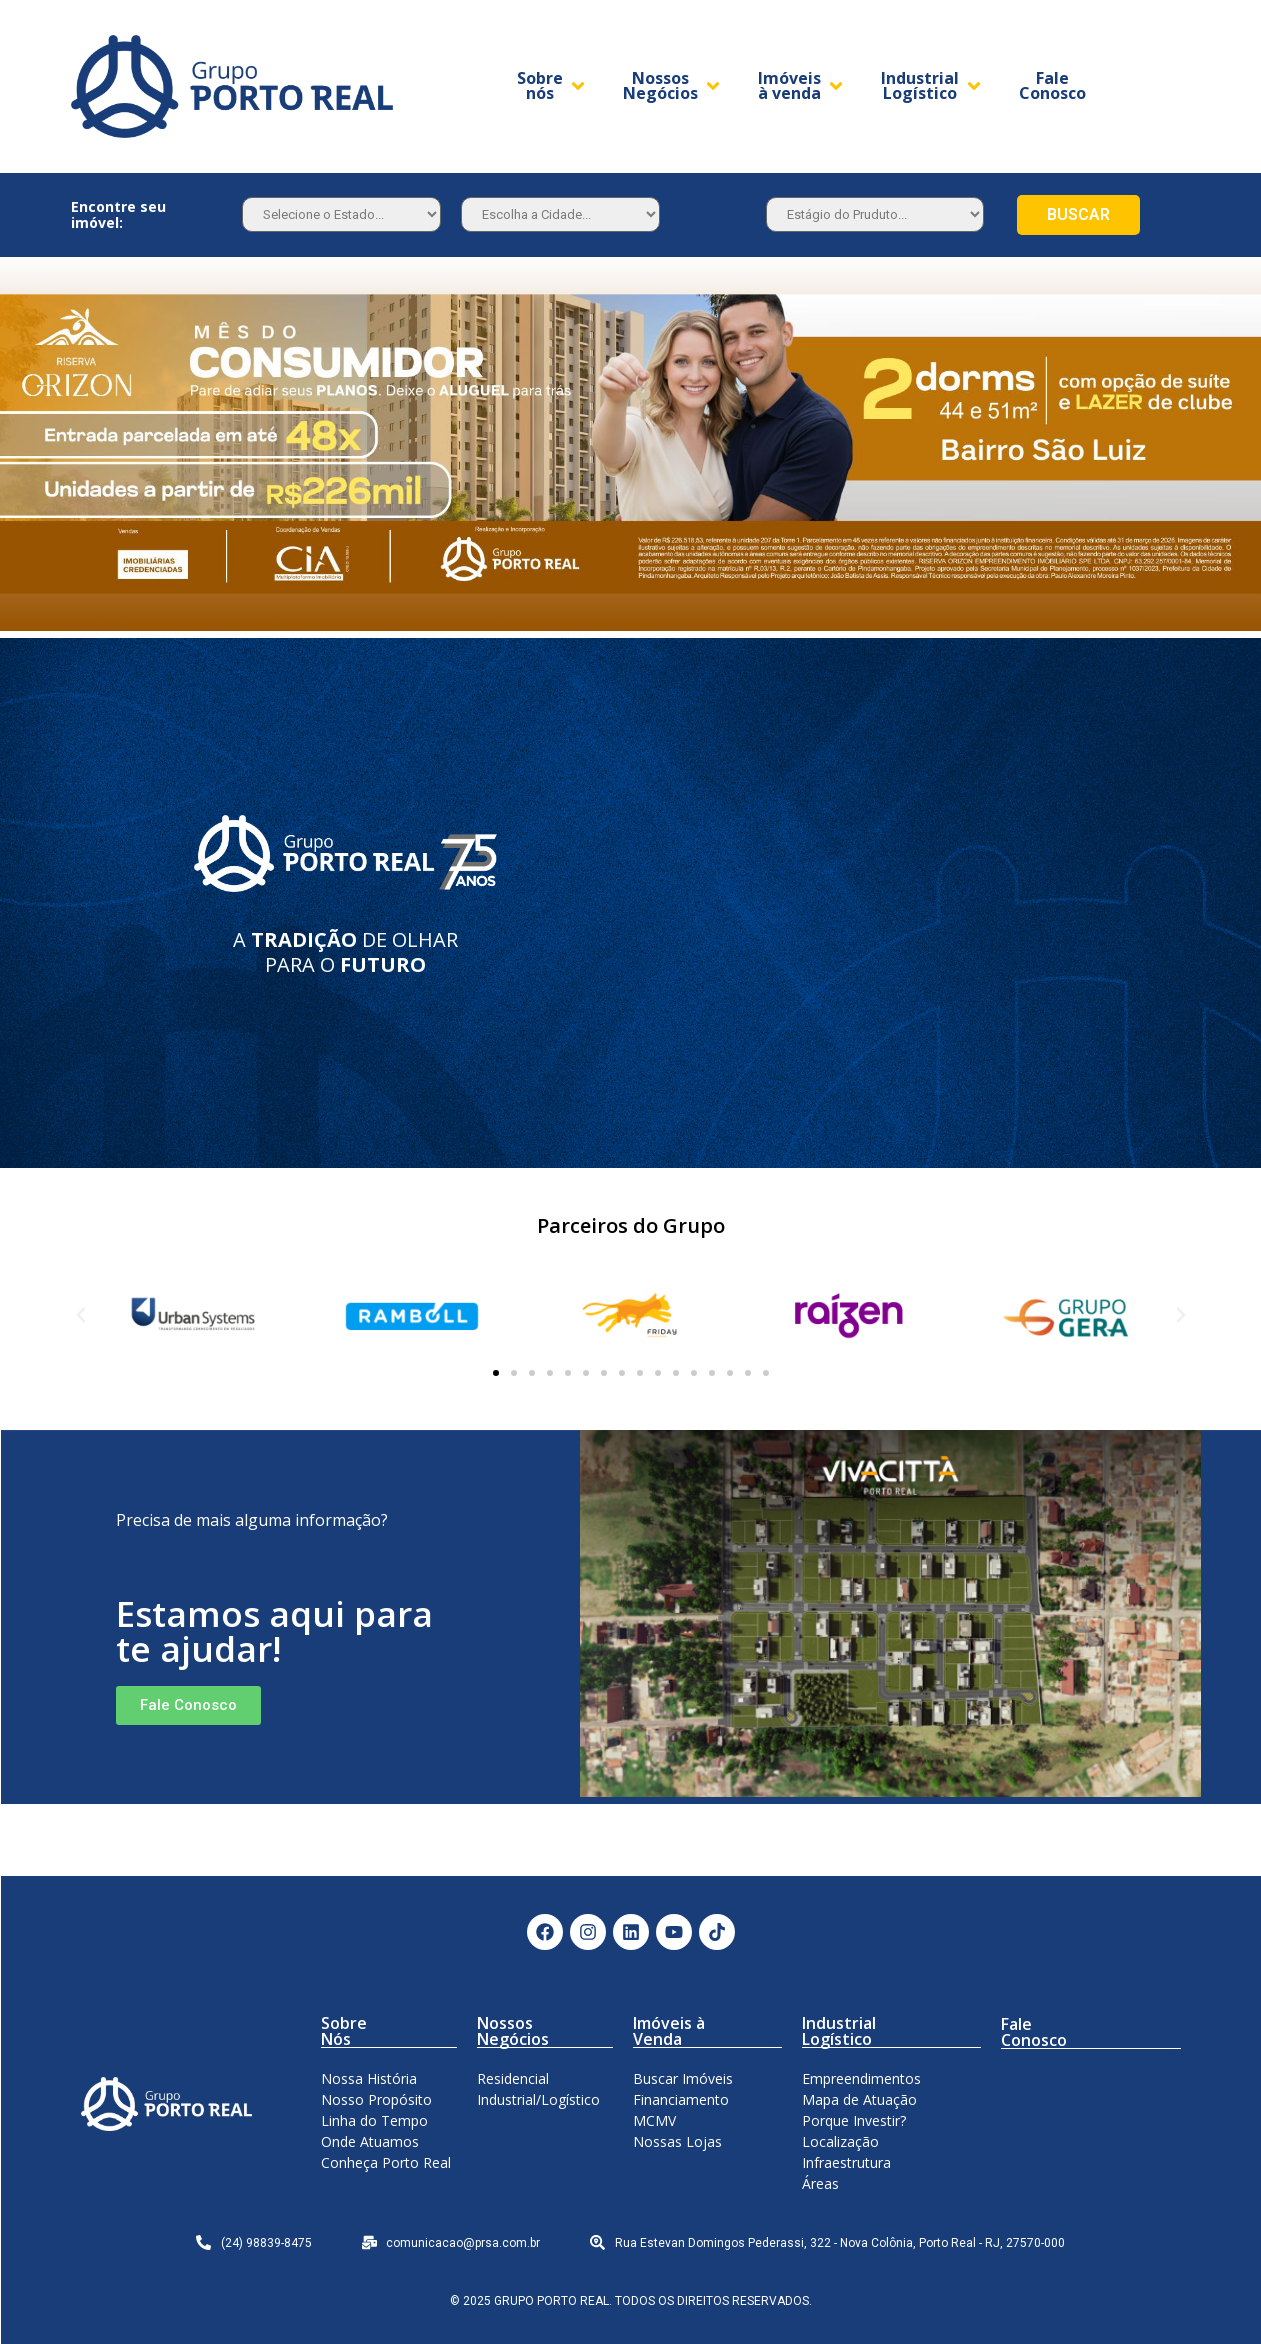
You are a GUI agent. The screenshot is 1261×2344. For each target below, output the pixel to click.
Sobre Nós (344, 2031)
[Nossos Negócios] (673, 86)
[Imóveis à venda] (802, 86)
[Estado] (341, 214)
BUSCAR (1078, 214)
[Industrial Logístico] (932, 86)
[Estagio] (875, 214)
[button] (496, 1373)
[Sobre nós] (552, 86)
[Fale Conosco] (1052, 86)
